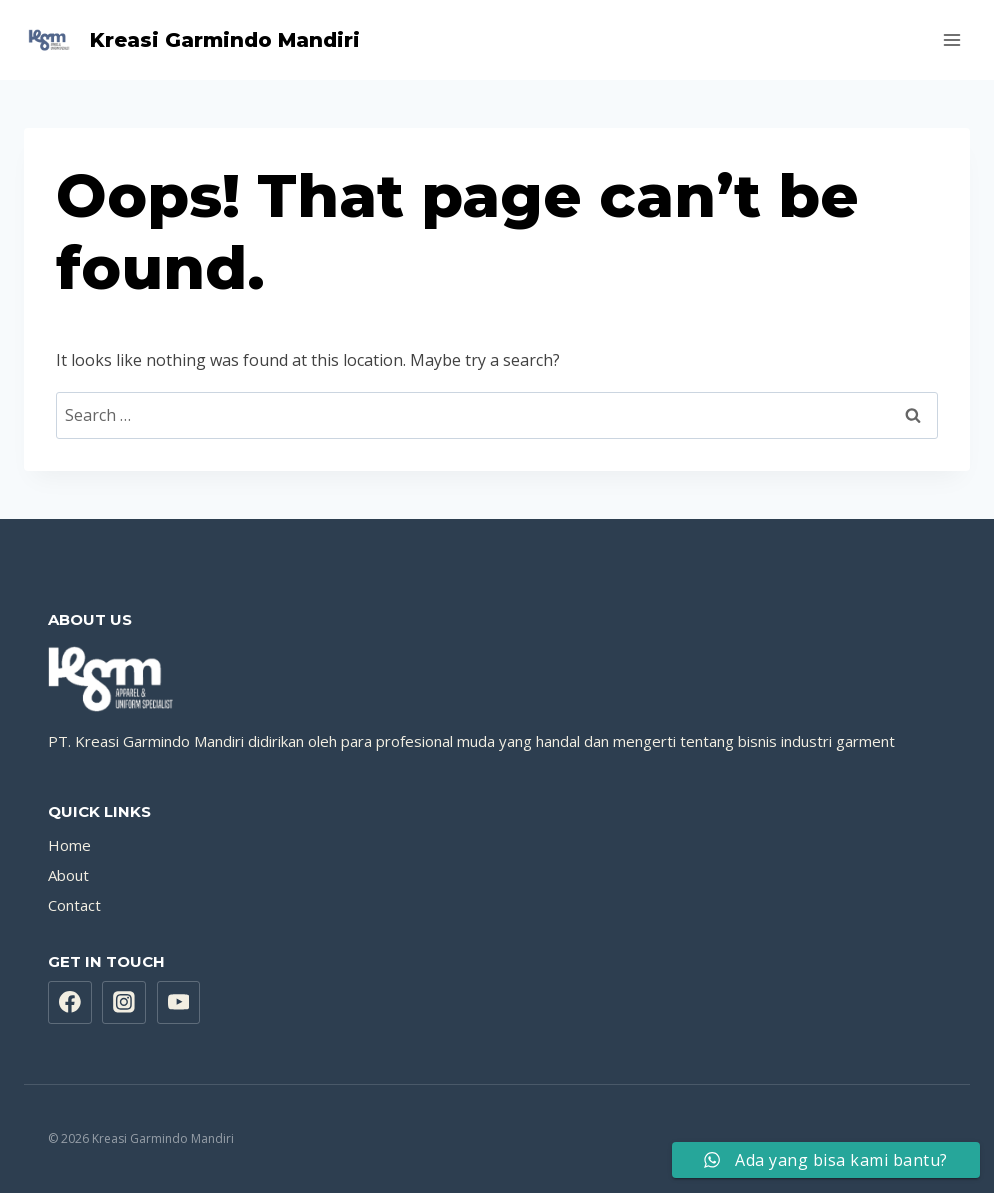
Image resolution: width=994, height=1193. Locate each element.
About (68, 875)
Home (69, 845)
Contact (74, 905)
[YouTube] (179, 1003)
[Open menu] (951, 39)
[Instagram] (124, 1003)
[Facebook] (70, 1003)
